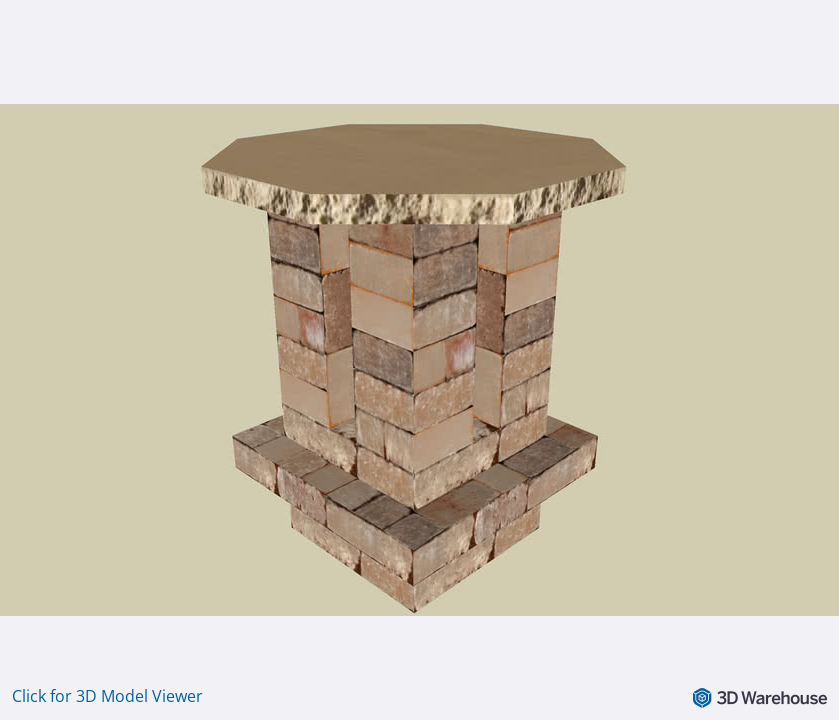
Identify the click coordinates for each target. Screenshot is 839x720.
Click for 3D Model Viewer (107, 696)
